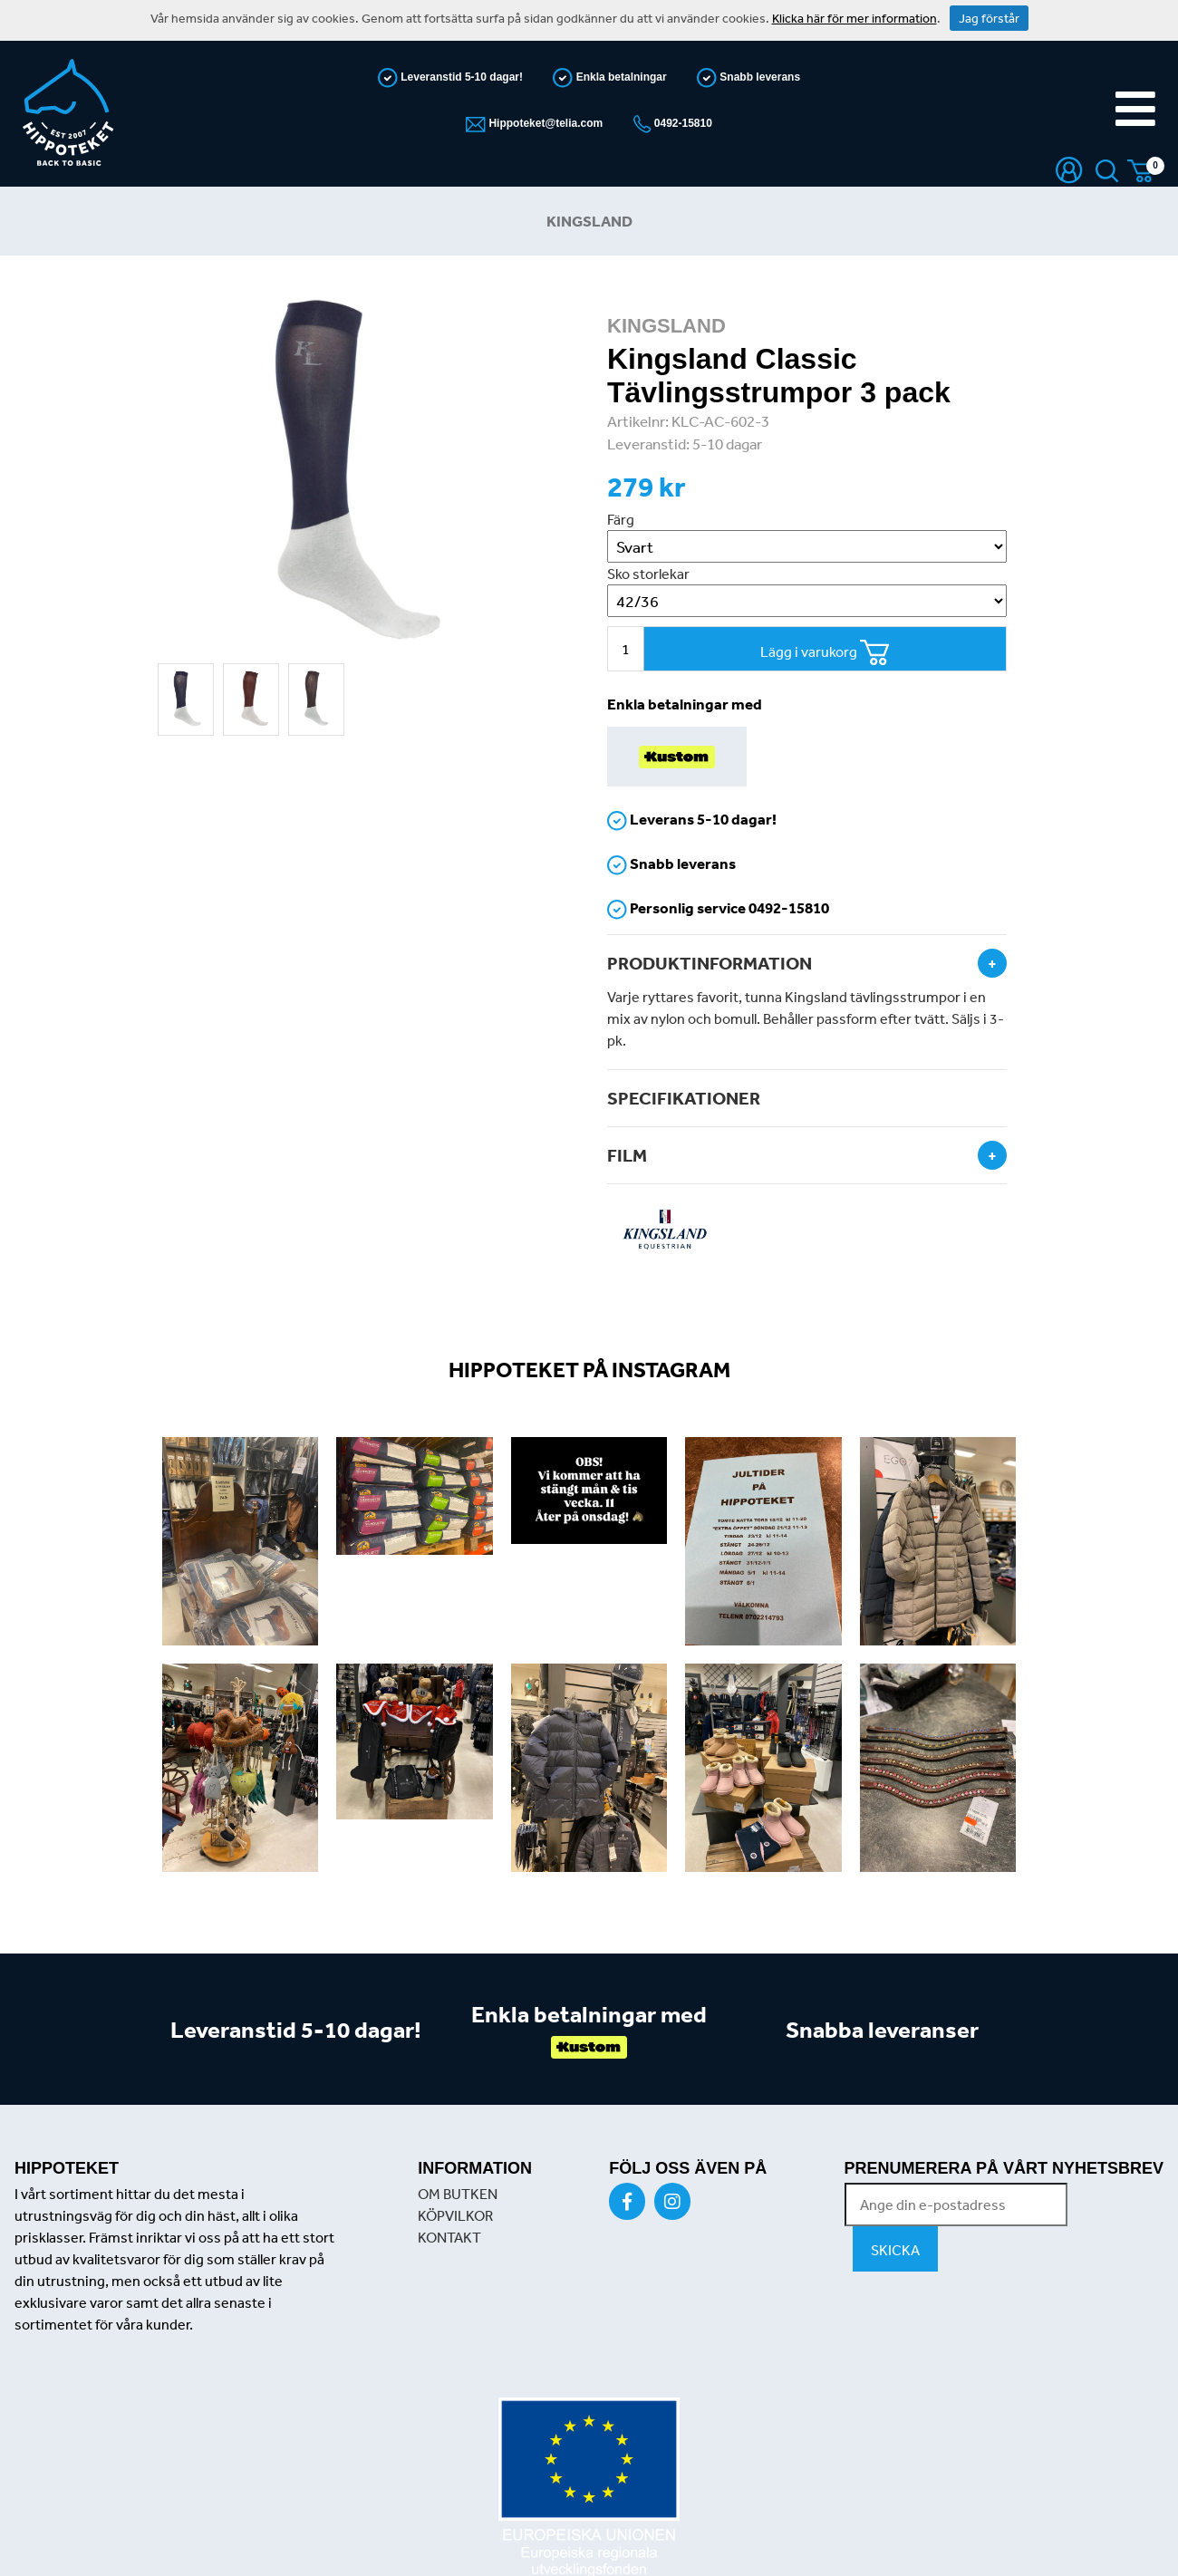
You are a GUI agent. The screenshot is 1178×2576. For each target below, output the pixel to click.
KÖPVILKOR (455, 2215)
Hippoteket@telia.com (544, 123)
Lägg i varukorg (825, 653)
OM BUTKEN (457, 2194)
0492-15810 (682, 123)
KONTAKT (449, 2237)
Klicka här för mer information (854, 18)
